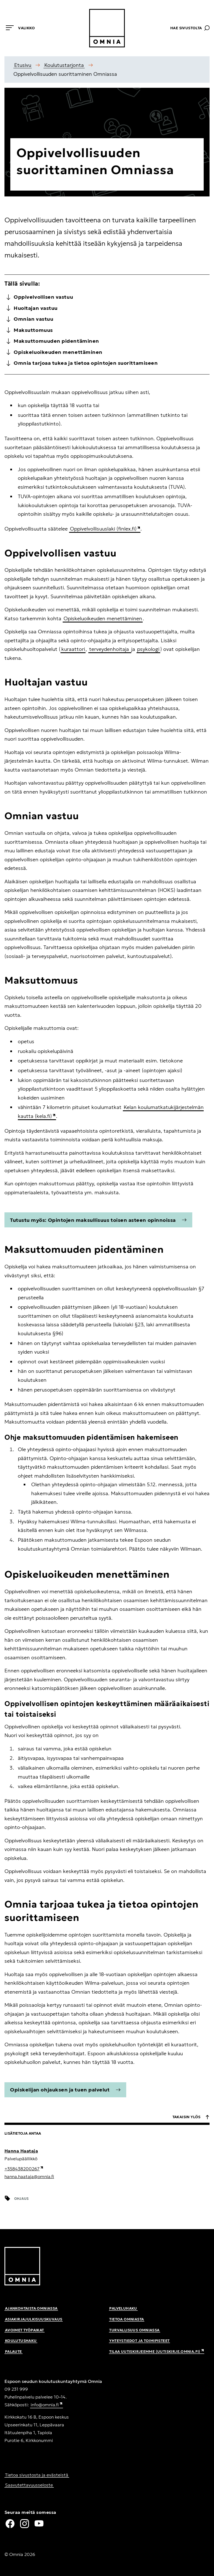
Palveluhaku (123, 2308)
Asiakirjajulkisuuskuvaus (33, 2319)
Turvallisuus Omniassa (134, 2330)
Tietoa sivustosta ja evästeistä (36, 2475)
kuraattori (73, 649)
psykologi (148, 649)
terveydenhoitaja (109, 649)
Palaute (13, 2351)
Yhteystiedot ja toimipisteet (139, 2340)
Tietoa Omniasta (126, 2319)
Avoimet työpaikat (24, 2330)
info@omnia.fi (47, 2405)
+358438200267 (23, 2168)
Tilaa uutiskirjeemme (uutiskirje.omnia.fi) (156, 2351)
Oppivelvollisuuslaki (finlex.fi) (105, 529)
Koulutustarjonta (64, 65)
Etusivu (22, 65)
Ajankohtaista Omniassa (31, 2308)
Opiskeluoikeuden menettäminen (103, 618)
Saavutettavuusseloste (29, 2485)
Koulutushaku (21, 2340)
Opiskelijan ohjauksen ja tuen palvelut (65, 2089)
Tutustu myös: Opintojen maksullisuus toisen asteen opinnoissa (98, 1220)
